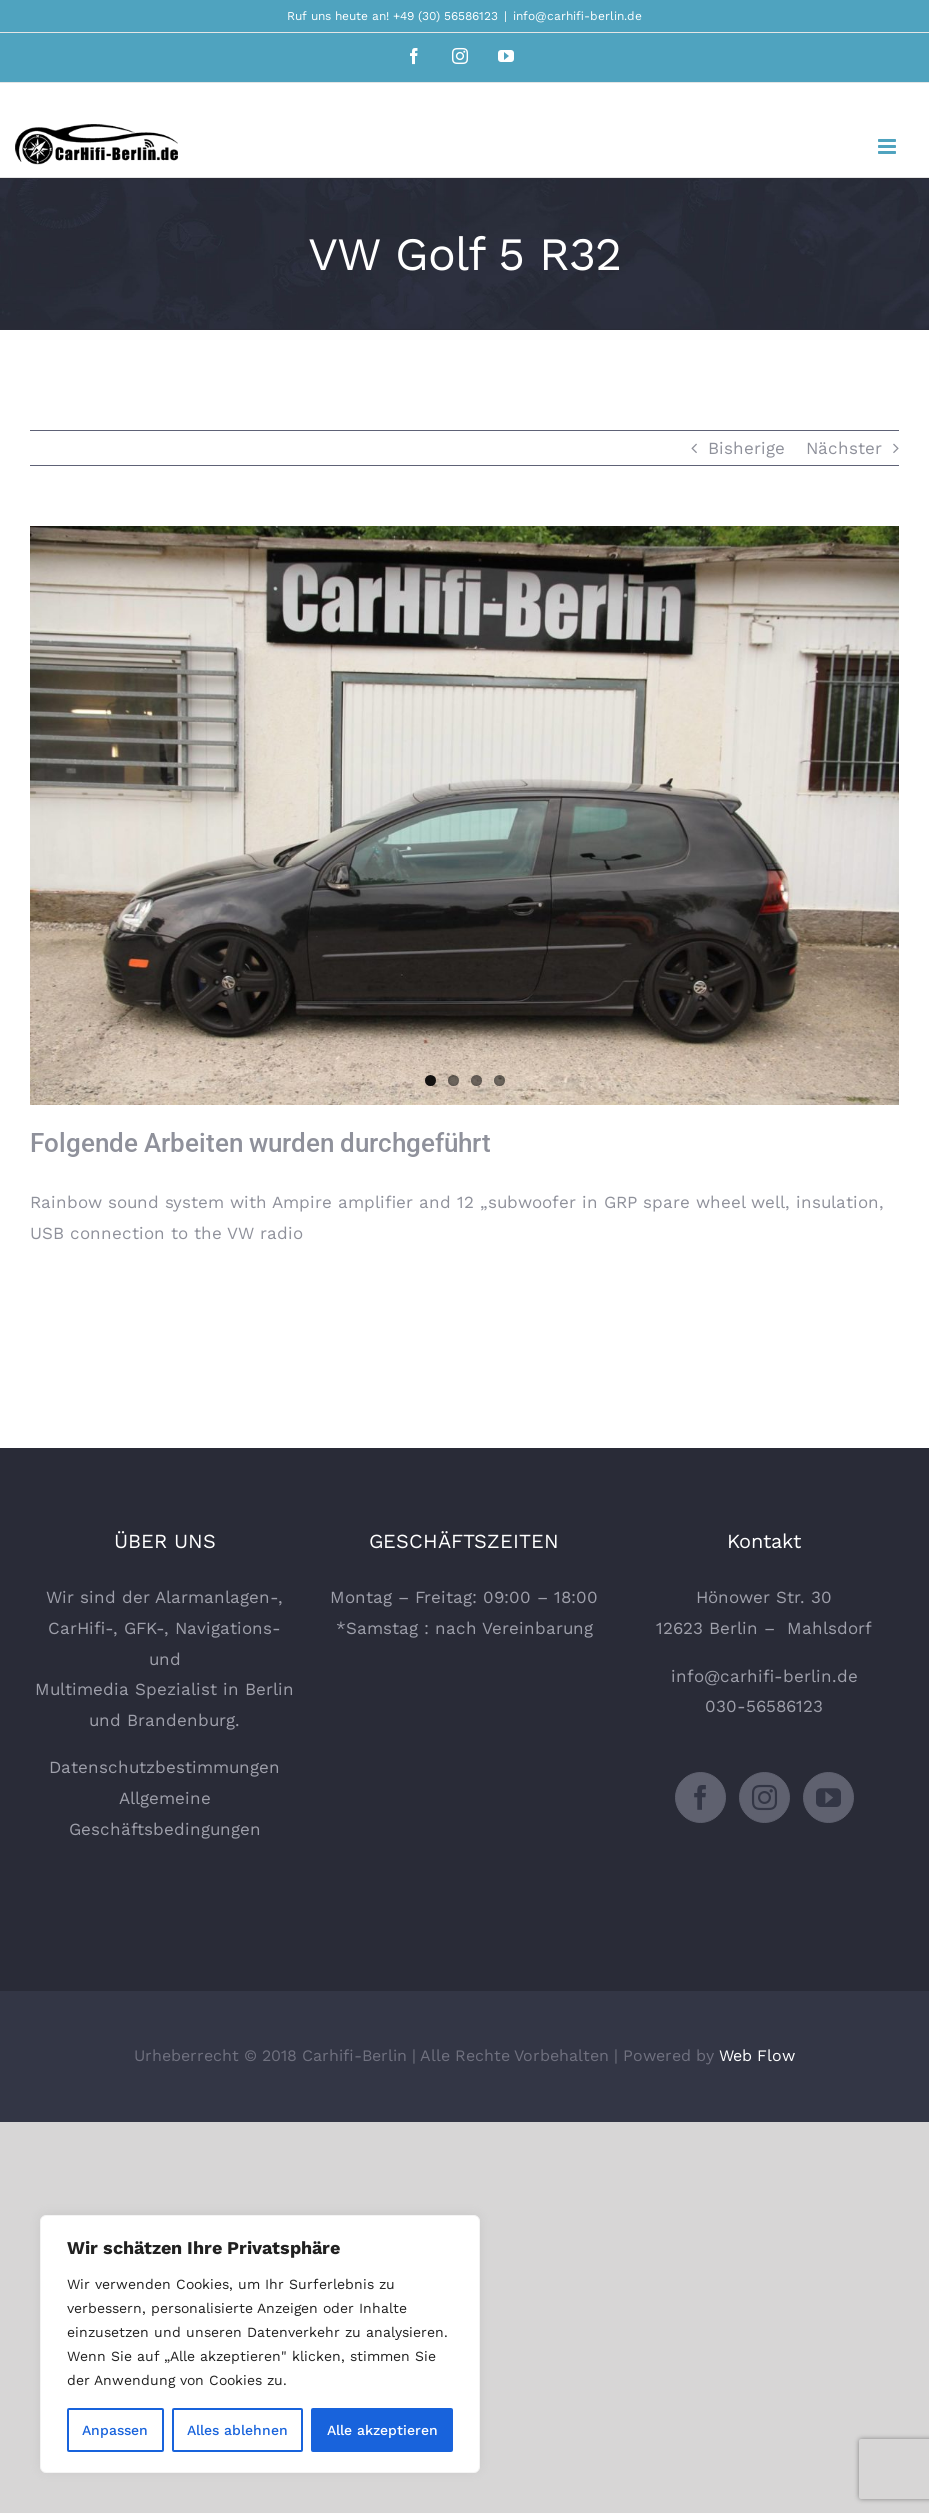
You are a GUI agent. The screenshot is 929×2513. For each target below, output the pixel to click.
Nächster (844, 448)
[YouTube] (828, 1797)
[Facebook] (700, 1797)
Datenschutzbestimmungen (164, 1767)
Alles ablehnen (237, 2430)
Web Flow (757, 2055)
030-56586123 (764, 1706)
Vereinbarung (537, 1628)
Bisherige (746, 448)
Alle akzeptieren (382, 2430)
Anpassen (115, 2430)
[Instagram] (764, 1797)
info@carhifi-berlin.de (577, 16)
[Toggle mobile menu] (888, 146)
